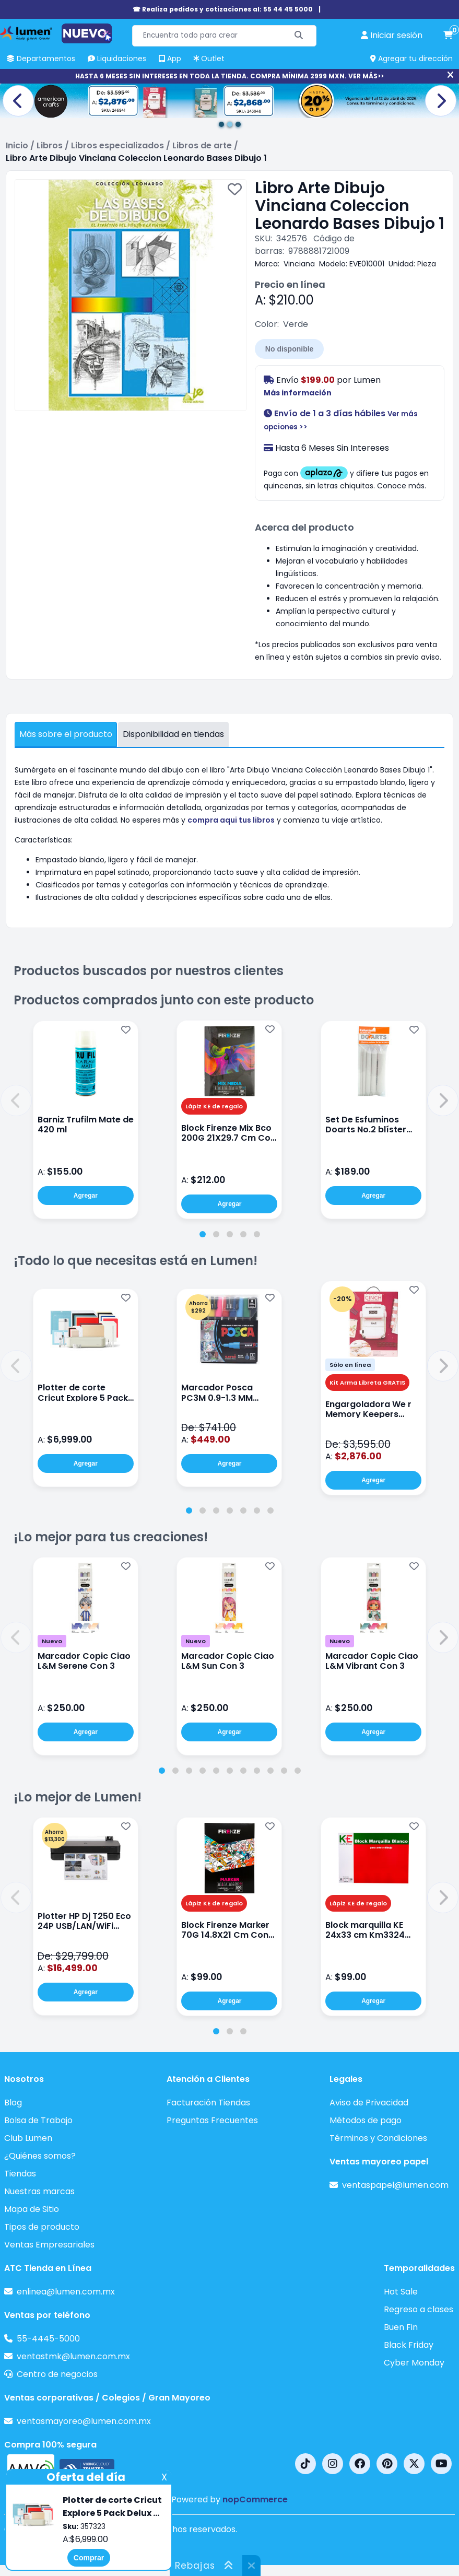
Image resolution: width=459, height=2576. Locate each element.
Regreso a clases (418, 2309)
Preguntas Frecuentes (212, 2120)
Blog (13, 2103)
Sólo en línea (350, 1365)
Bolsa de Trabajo (38, 2120)
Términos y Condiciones (378, 2138)
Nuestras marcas (39, 2191)
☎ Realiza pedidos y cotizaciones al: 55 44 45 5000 (223, 9)
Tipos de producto (41, 2227)
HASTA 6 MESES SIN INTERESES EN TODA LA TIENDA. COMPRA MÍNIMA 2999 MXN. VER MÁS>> (229, 76)
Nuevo (52, 1641)
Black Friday (408, 2345)
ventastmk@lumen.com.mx (73, 2356)
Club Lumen (28, 2138)
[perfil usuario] (392, 35)
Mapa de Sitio (31, 2209)
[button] (16, 1100)
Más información (298, 393)
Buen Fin (401, 2327)
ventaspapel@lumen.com (395, 2185)
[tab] (202, 1234)
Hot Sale (401, 2292)
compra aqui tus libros (231, 820)
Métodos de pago (365, 2120)
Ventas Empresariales (49, 2245)
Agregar (86, 1195)
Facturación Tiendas (208, 2103)
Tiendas (20, 2174)
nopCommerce (255, 2499)
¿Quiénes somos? (40, 2156)
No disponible (289, 349)
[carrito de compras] (448, 35)
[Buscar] (299, 36)
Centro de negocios (57, 2374)
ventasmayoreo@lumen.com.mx (84, 2421)
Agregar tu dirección (411, 58)
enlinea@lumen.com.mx (66, 2292)
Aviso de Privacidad (368, 2103)
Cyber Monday (414, 2363)
